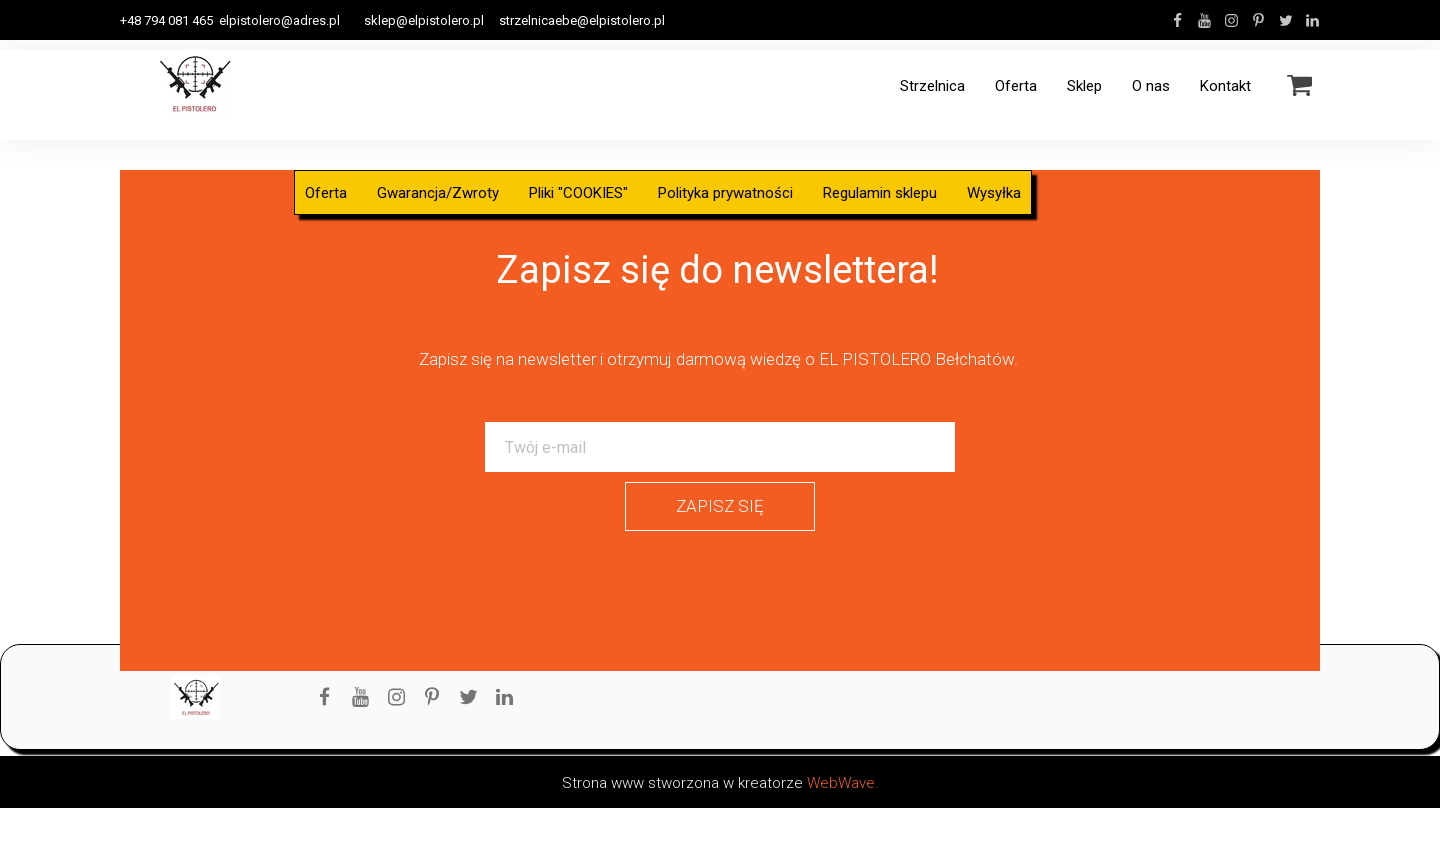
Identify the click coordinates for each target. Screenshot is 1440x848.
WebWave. (843, 783)
